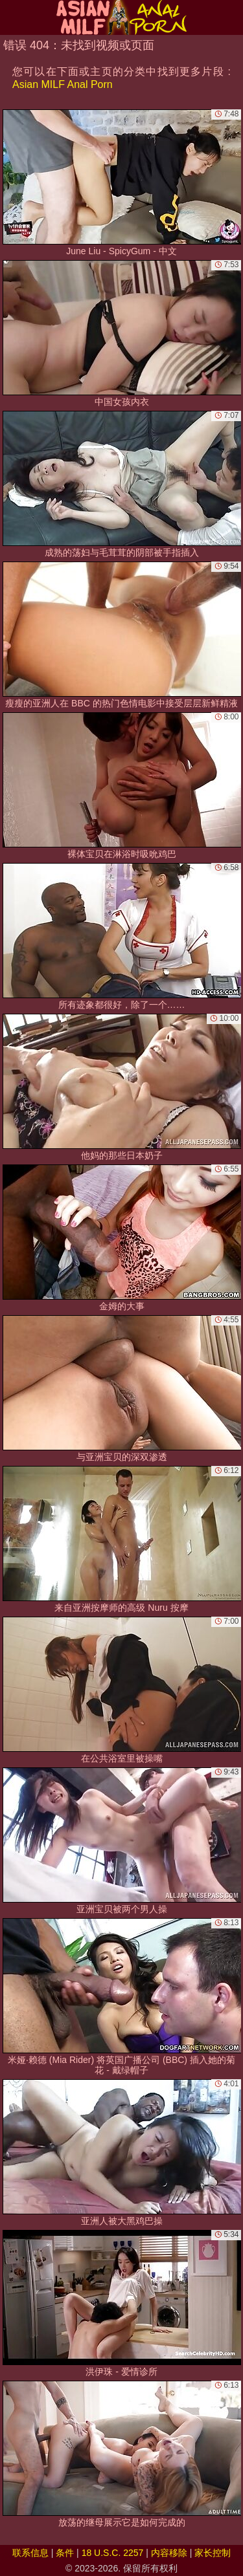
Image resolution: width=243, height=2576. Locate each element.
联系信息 (30, 2553)
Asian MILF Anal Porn (62, 84)
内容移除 (169, 2553)
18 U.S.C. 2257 (113, 2553)
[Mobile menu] (11, 17)
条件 (65, 2553)
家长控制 (212, 2553)
